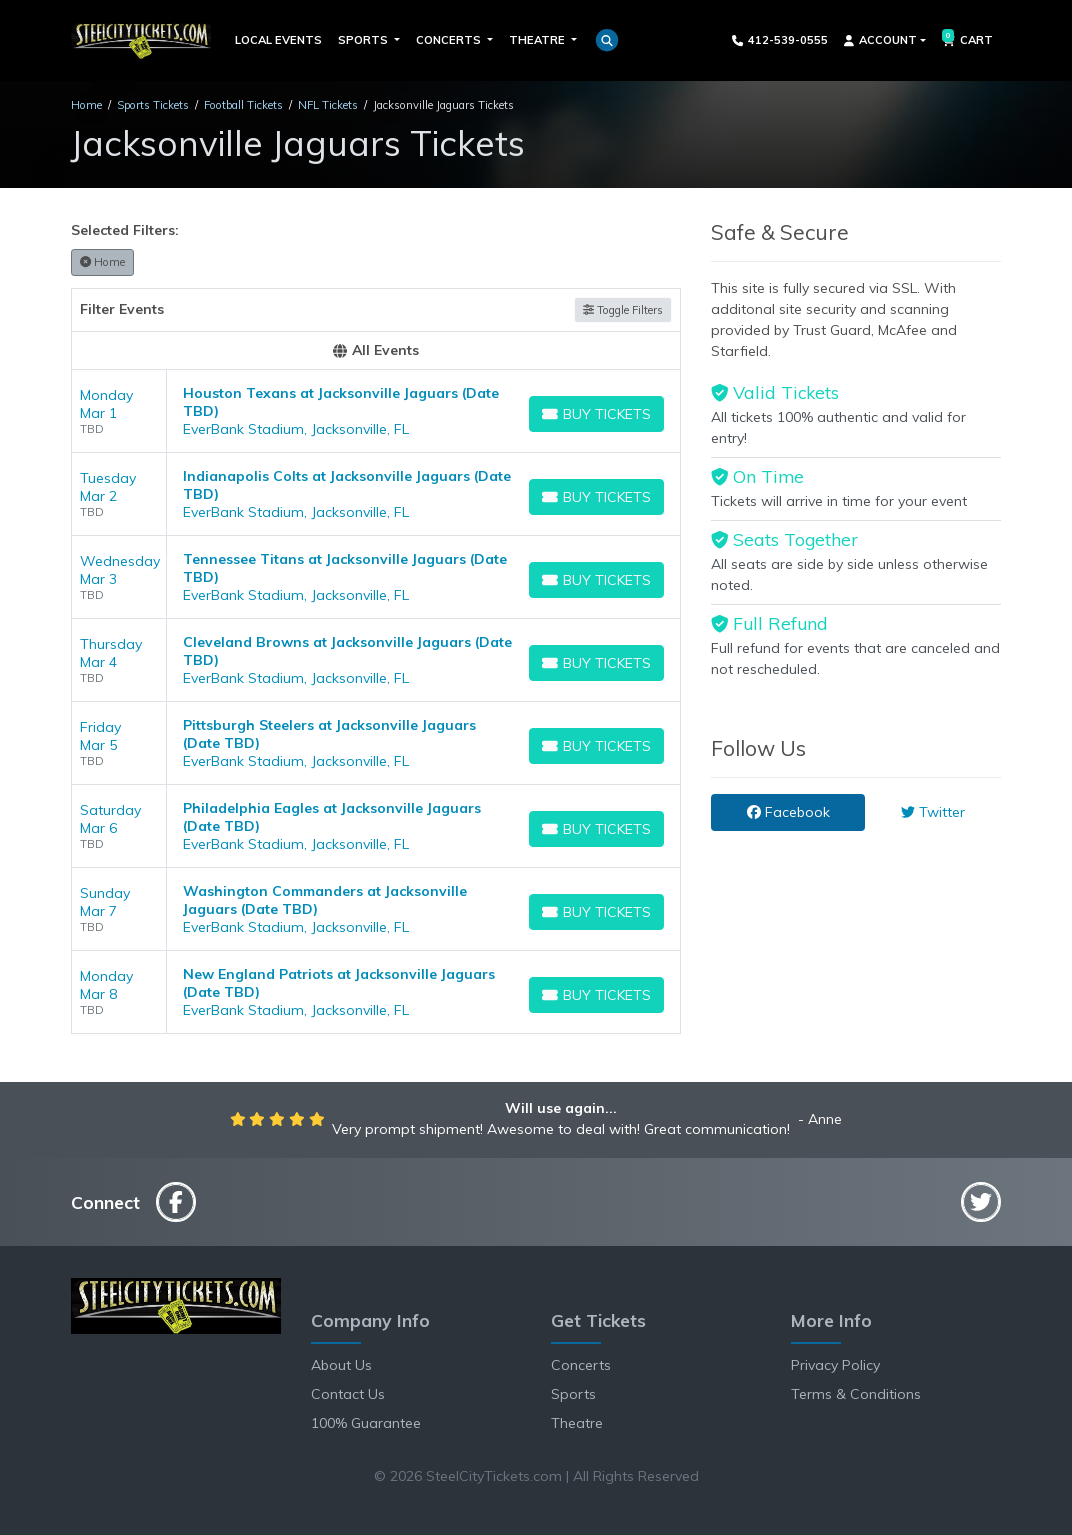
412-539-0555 (780, 40)
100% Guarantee (366, 1423)
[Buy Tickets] (596, 414)
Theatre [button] (538, 40)
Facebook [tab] (788, 812)
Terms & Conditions (856, 1394)
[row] (376, 411)
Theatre (577, 1423)
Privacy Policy (835, 1365)
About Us (341, 1365)
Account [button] (880, 40)
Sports (573, 1394)
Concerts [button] (450, 40)
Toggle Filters (623, 310)
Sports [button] (364, 40)
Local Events (278, 40)
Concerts (581, 1365)
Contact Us (348, 1394)
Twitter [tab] (933, 812)
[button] (607, 40)
